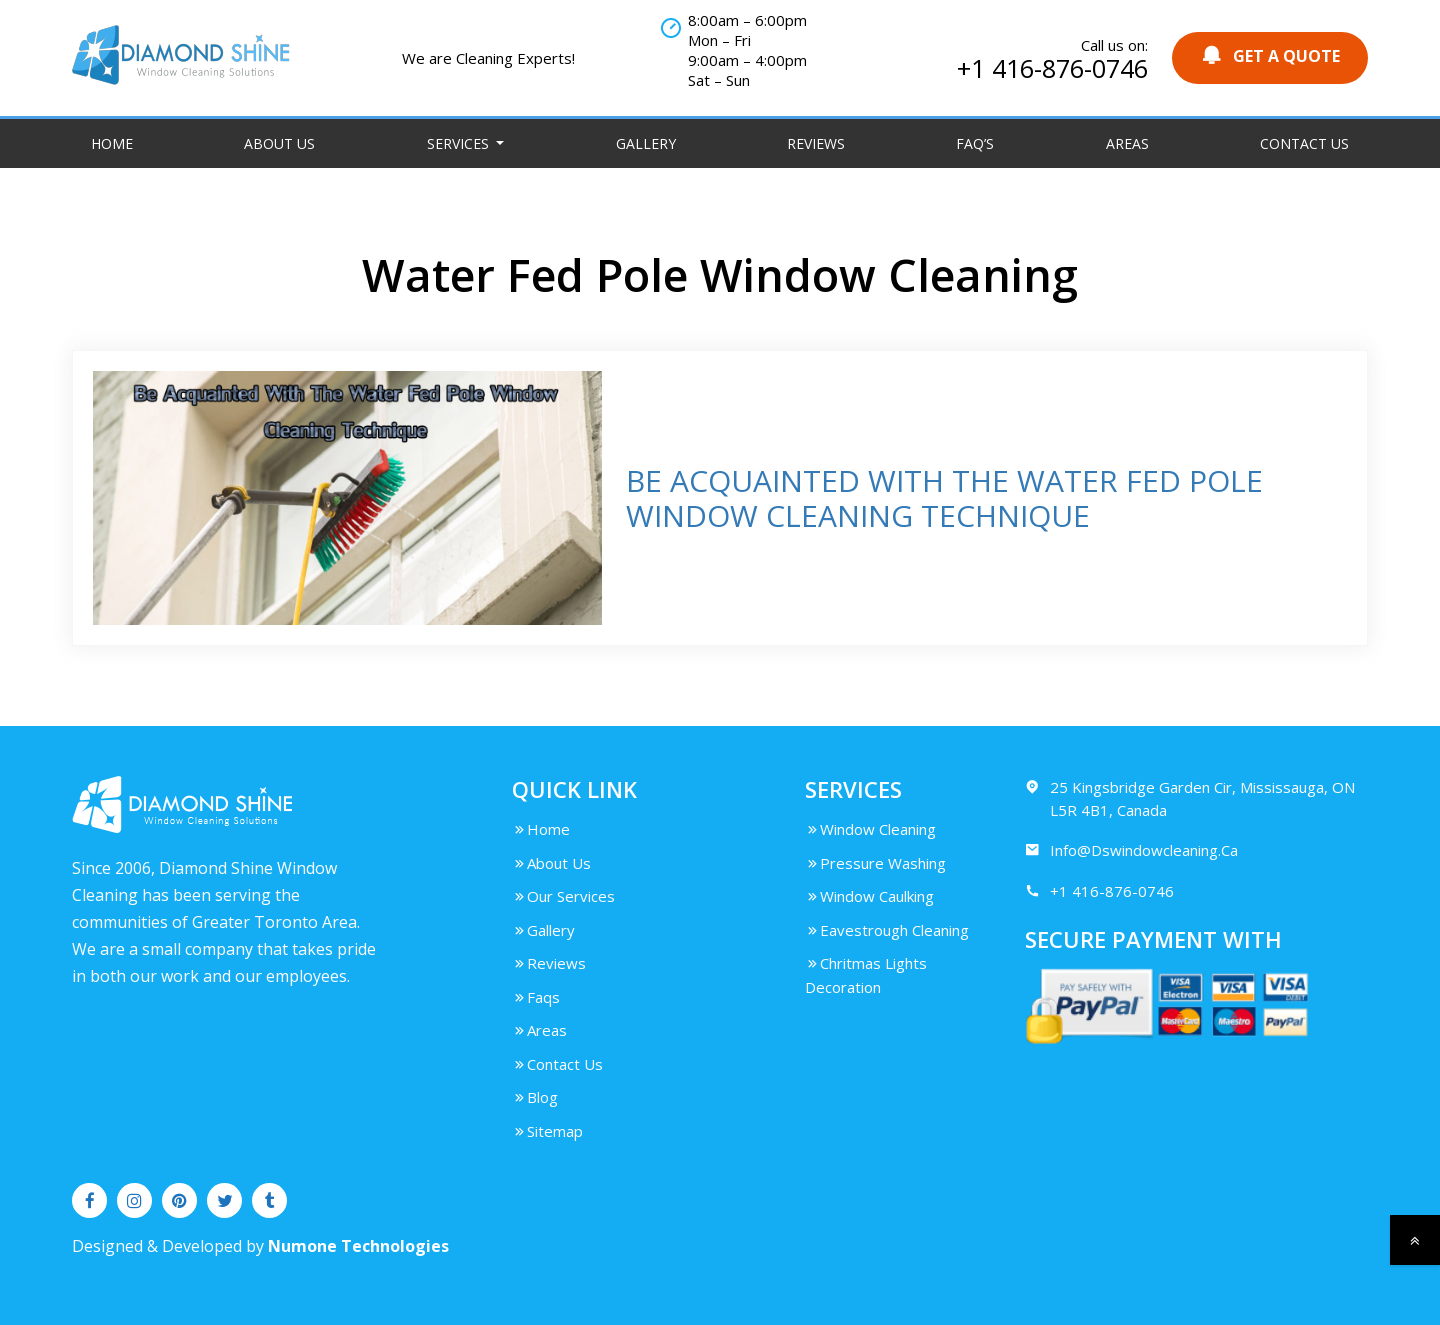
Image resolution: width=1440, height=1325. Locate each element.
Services (460, 143)
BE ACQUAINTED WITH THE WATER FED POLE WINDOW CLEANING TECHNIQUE (944, 498)
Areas (1127, 143)
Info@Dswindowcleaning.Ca (1131, 850)
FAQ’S (975, 143)
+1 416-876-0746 (1052, 68)
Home (112, 143)
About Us (279, 143)
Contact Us (1304, 143)
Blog (535, 1097)
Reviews (816, 143)
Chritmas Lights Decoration (866, 975)
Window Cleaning (870, 829)
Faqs (536, 997)
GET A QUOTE (1270, 55)
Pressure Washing (875, 863)
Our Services (563, 896)
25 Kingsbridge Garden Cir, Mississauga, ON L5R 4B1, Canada (1190, 798)
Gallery (646, 143)
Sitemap (547, 1131)
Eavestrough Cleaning (887, 930)
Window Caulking (869, 896)
